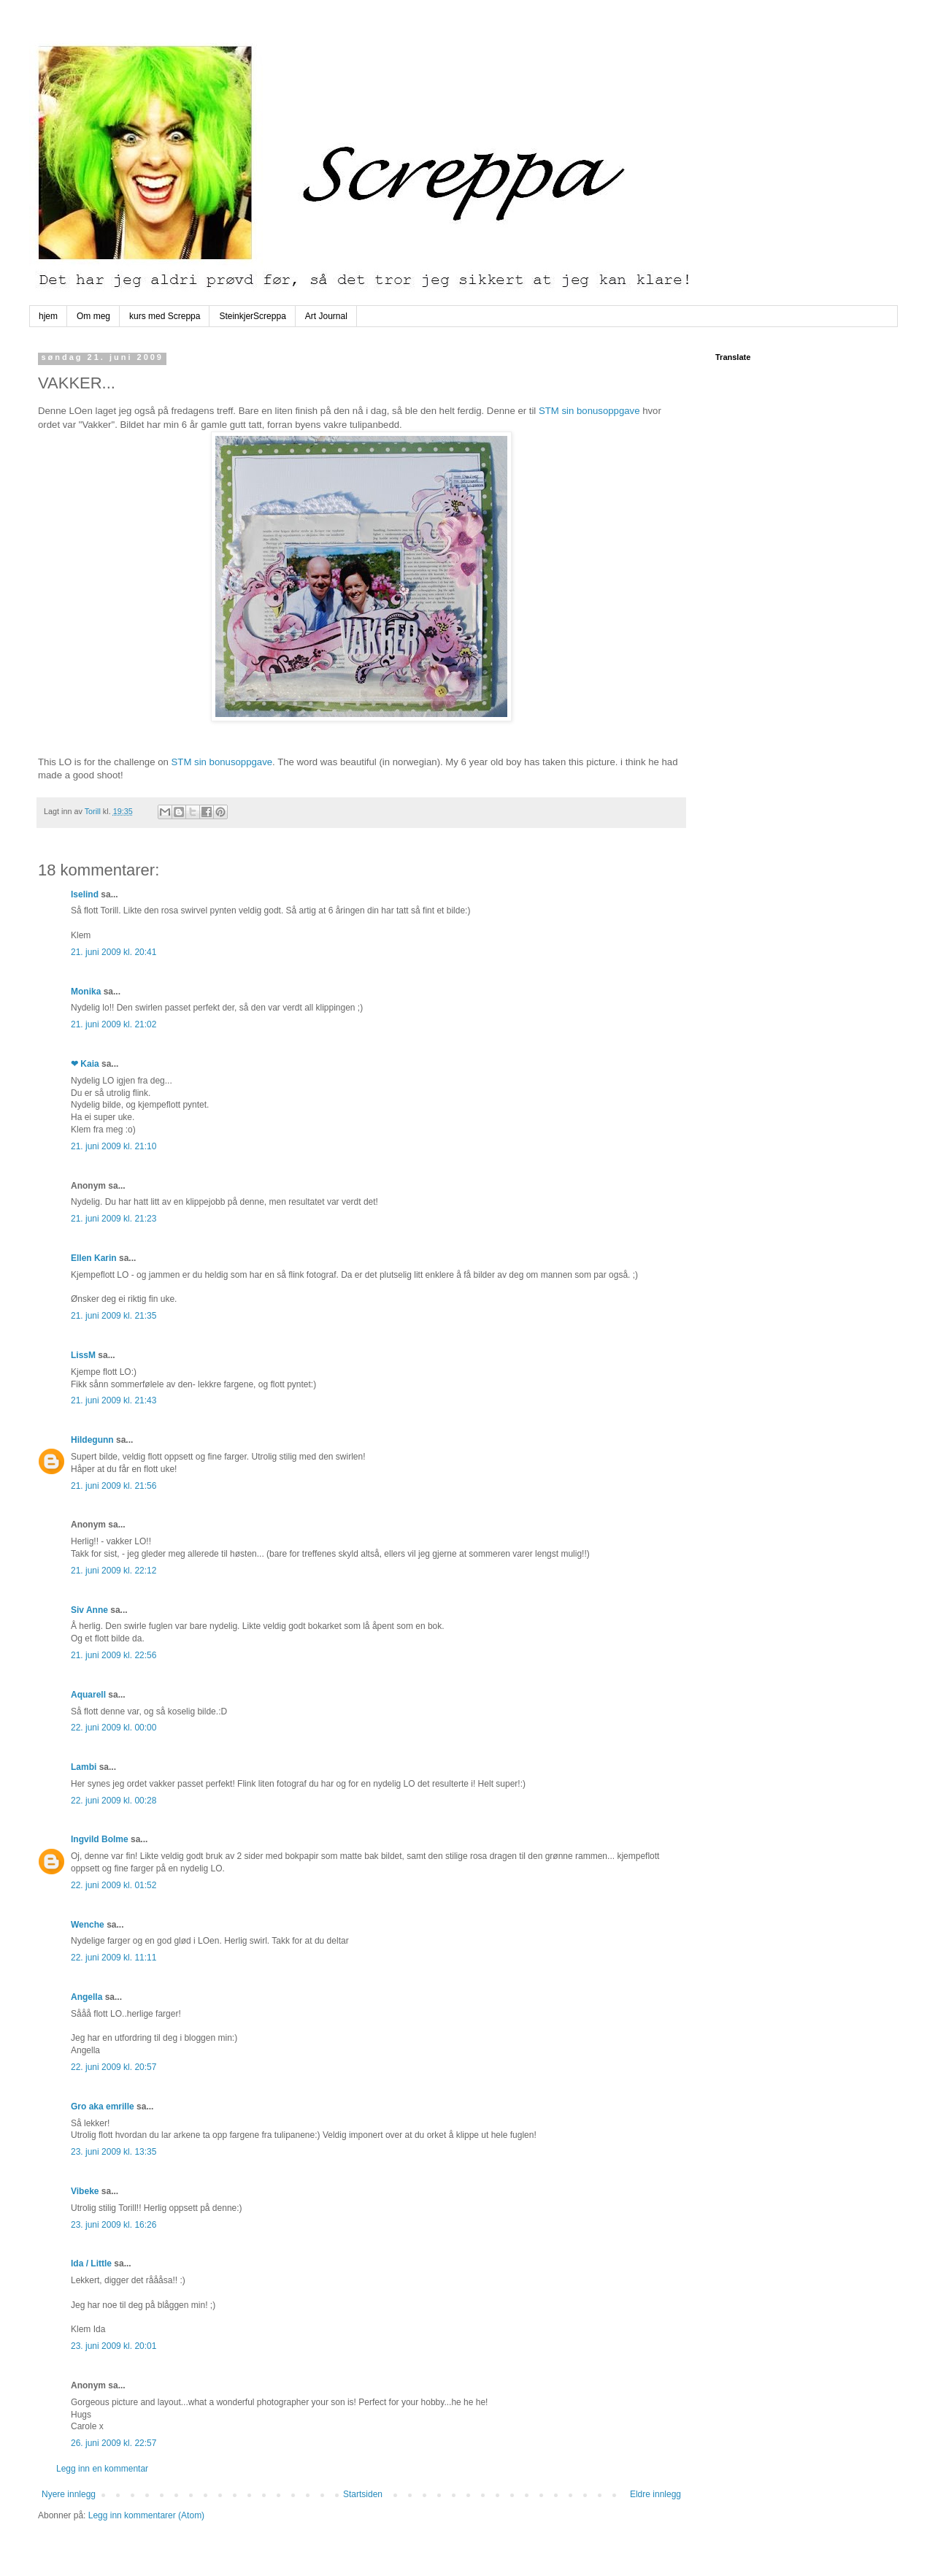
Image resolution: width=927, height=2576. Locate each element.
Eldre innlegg (655, 2494)
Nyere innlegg (69, 2494)
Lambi (83, 1767)
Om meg (93, 316)
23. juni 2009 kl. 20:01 (113, 2346)
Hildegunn (92, 1440)
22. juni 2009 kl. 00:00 (113, 1727)
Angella (86, 1997)
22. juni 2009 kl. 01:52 (113, 1885)
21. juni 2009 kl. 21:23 (113, 1219)
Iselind (85, 894)
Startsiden (362, 2494)
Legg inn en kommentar (102, 2469)
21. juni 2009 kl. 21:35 (113, 1316)
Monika (86, 991)
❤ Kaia (85, 1064)
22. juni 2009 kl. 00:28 (113, 1800)
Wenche (87, 1925)
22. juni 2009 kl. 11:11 (113, 1957)
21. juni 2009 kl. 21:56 (113, 1486)
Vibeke (85, 2191)
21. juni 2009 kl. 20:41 (113, 952)
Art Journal (326, 316)
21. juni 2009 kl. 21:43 (113, 1400)
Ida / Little (91, 2263)
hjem (48, 316)
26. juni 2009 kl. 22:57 (113, 2443)
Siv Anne (89, 1610)
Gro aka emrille (102, 2106)
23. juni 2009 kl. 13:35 (113, 2152)
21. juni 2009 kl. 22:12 (113, 1570)
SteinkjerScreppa (252, 316)
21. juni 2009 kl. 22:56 (113, 1655)
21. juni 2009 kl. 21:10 (113, 1146)
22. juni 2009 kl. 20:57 (113, 2067)
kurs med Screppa (164, 316)
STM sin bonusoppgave (589, 410)
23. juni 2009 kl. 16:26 (113, 2225)
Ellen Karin (94, 1258)
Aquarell (88, 1695)
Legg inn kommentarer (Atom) (146, 2515)
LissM (83, 1355)
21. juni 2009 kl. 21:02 (113, 1024)
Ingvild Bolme (99, 1839)
